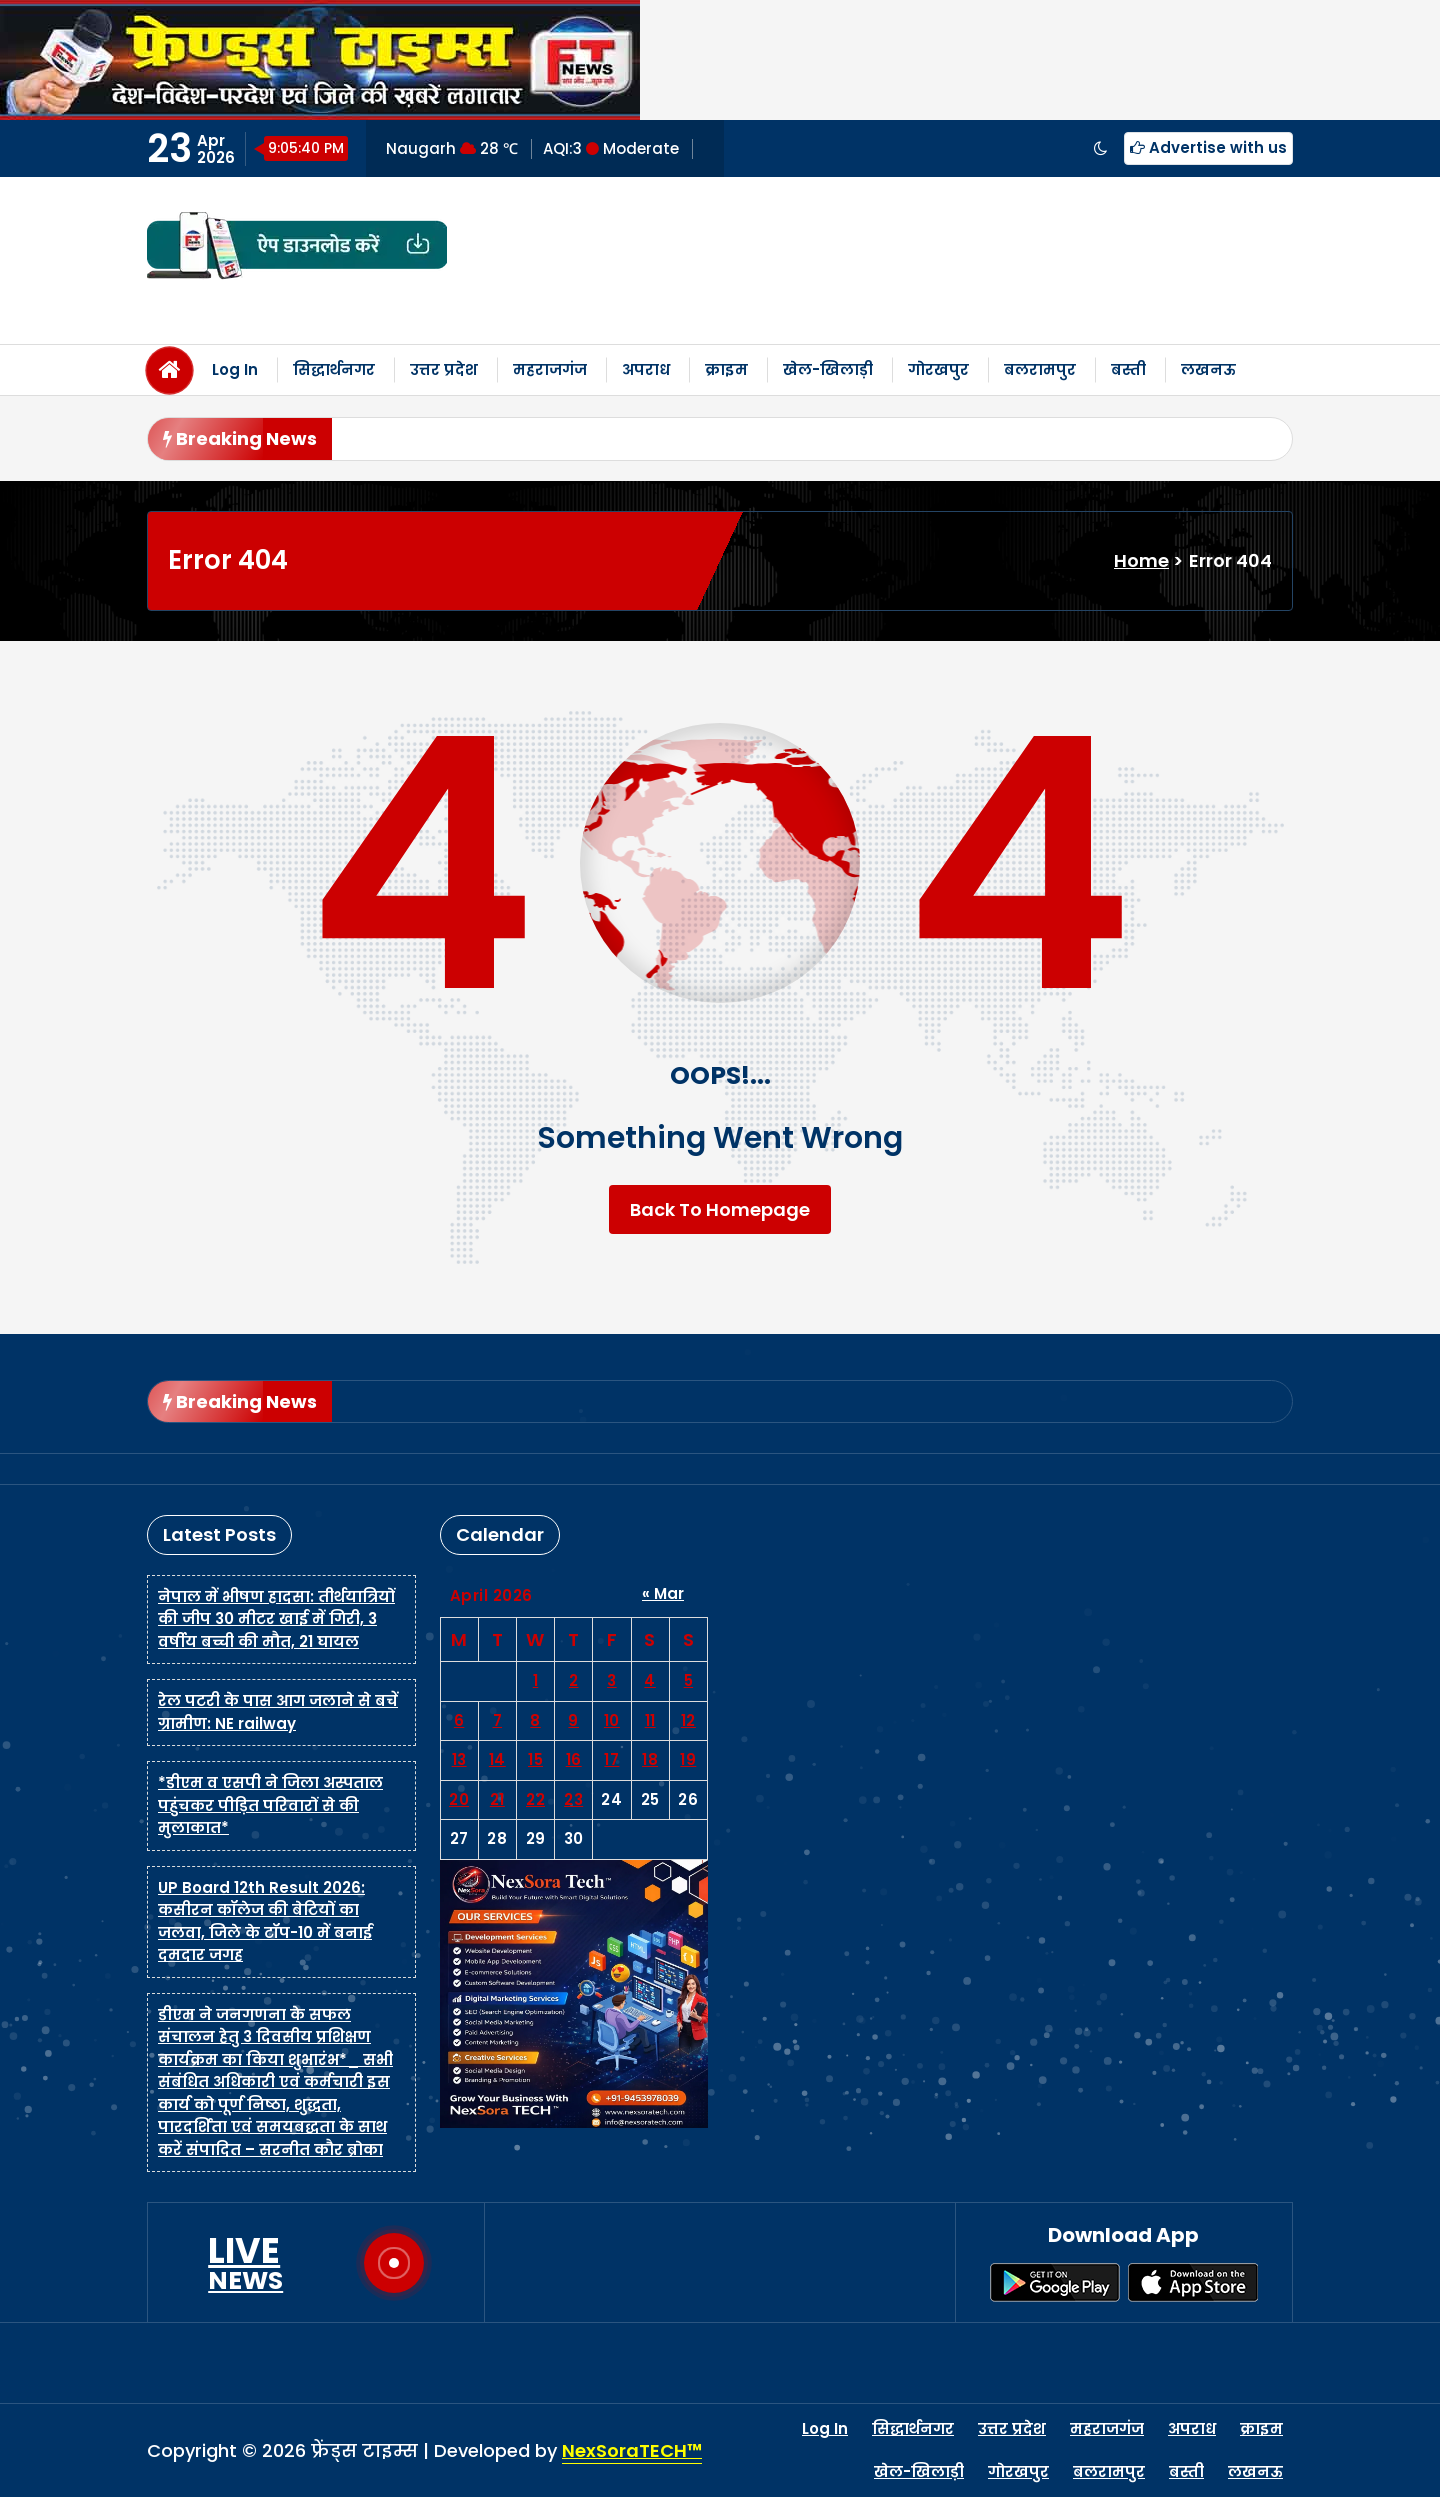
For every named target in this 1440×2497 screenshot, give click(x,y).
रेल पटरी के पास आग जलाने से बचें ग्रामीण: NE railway (278, 1712)
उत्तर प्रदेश (444, 369)
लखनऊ (1208, 369)
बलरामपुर (1040, 369)
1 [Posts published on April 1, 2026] (536, 1680)
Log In (235, 369)
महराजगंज (550, 369)
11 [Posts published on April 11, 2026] (650, 1720)
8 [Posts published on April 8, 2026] (535, 1720)
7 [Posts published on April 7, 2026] (498, 1720)
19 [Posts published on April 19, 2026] (688, 1759)
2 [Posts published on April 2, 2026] (574, 1680)
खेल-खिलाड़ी (828, 369)
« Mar (663, 1593)
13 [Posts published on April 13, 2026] (459, 1759)
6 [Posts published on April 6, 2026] (459, 1720)
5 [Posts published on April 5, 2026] (689, 1680)
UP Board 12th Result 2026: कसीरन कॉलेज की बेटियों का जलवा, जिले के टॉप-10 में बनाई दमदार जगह (265, 1921)
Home (1141, 560)
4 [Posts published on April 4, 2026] (650, 1680)
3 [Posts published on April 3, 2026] (612, 1680)
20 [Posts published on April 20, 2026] (459, 1799)
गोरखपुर (938, 369)
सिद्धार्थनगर (334, 369)
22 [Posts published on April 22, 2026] (535, 1799)
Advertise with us (1208, 147)
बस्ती (1128, 369)
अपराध (646, 369)
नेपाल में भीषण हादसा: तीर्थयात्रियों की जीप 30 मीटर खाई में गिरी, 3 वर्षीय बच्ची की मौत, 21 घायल (276, 1619)
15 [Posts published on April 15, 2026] (535, 1759)
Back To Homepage (720, 1209)
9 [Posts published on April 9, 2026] (573, 1720)
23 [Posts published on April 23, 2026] (573, 1799)
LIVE (245, 2263)
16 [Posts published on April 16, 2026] (574, 1759)
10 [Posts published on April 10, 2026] (612, 1720)
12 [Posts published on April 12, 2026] (688, 1720)
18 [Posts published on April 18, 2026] (650, 1759)
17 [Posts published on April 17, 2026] (611, 1759)
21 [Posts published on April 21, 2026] (497, 1799)
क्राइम (726, 369)
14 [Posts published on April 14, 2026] (497, 1759)
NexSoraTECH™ (632, 2450)
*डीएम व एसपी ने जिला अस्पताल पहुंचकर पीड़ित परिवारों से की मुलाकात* (270, 1805)
